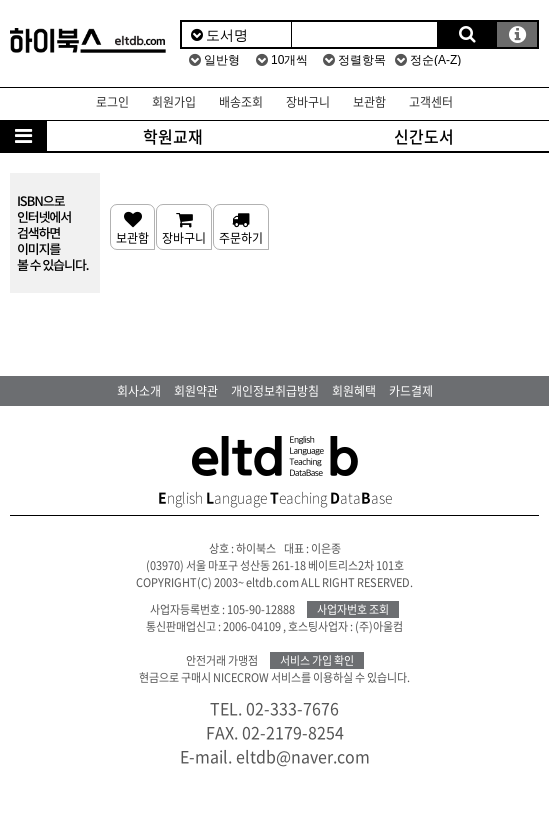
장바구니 (308, 102)
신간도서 (424, 136)
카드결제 (411, 391)
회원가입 (174, 102)
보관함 (369, 102)
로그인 (112, 102)
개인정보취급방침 (275, 391)
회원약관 (196, 391)
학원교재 (173, 136)
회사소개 (139, 391)
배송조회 (241, 102)
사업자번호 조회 (353, 609)
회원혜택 (354, 391)
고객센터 (431, 102)
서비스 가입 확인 (317, 660)
